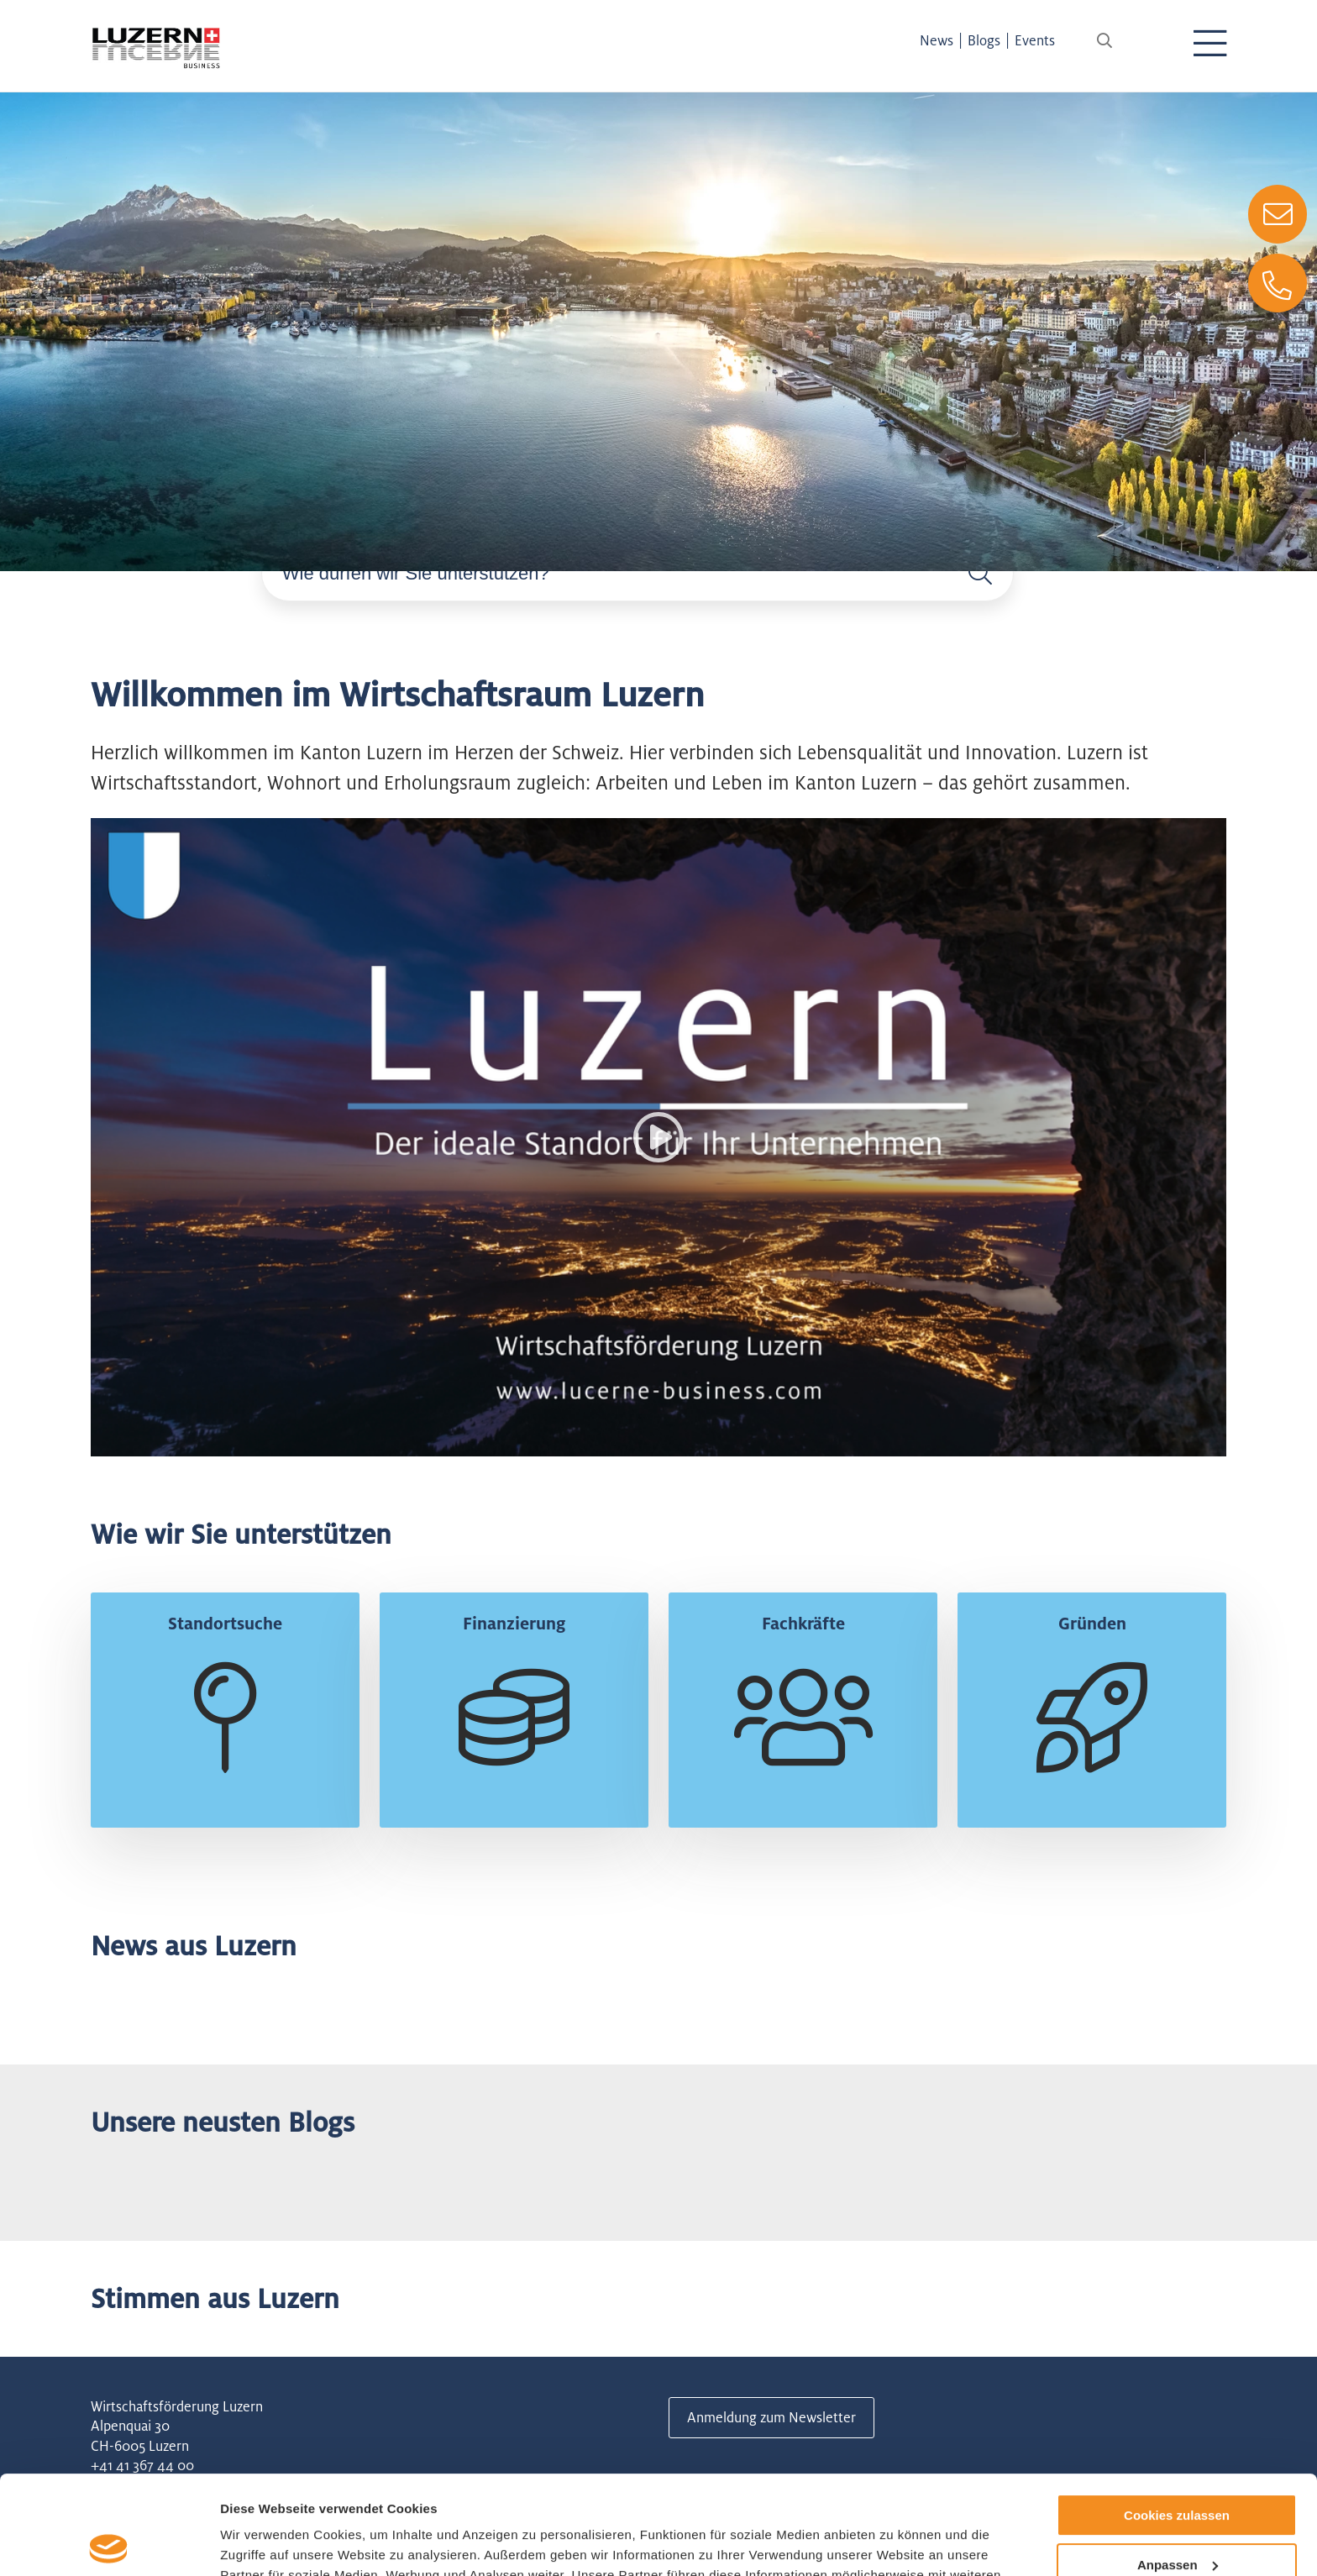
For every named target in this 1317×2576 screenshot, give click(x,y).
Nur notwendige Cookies (1177, 2515)
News (936, 40)
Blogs (984, 40)
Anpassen (1177, 2466)
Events (1035, 40)
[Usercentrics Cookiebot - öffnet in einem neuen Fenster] (108, 2543)
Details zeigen (262, 2543)
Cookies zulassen (1177, 2417)
